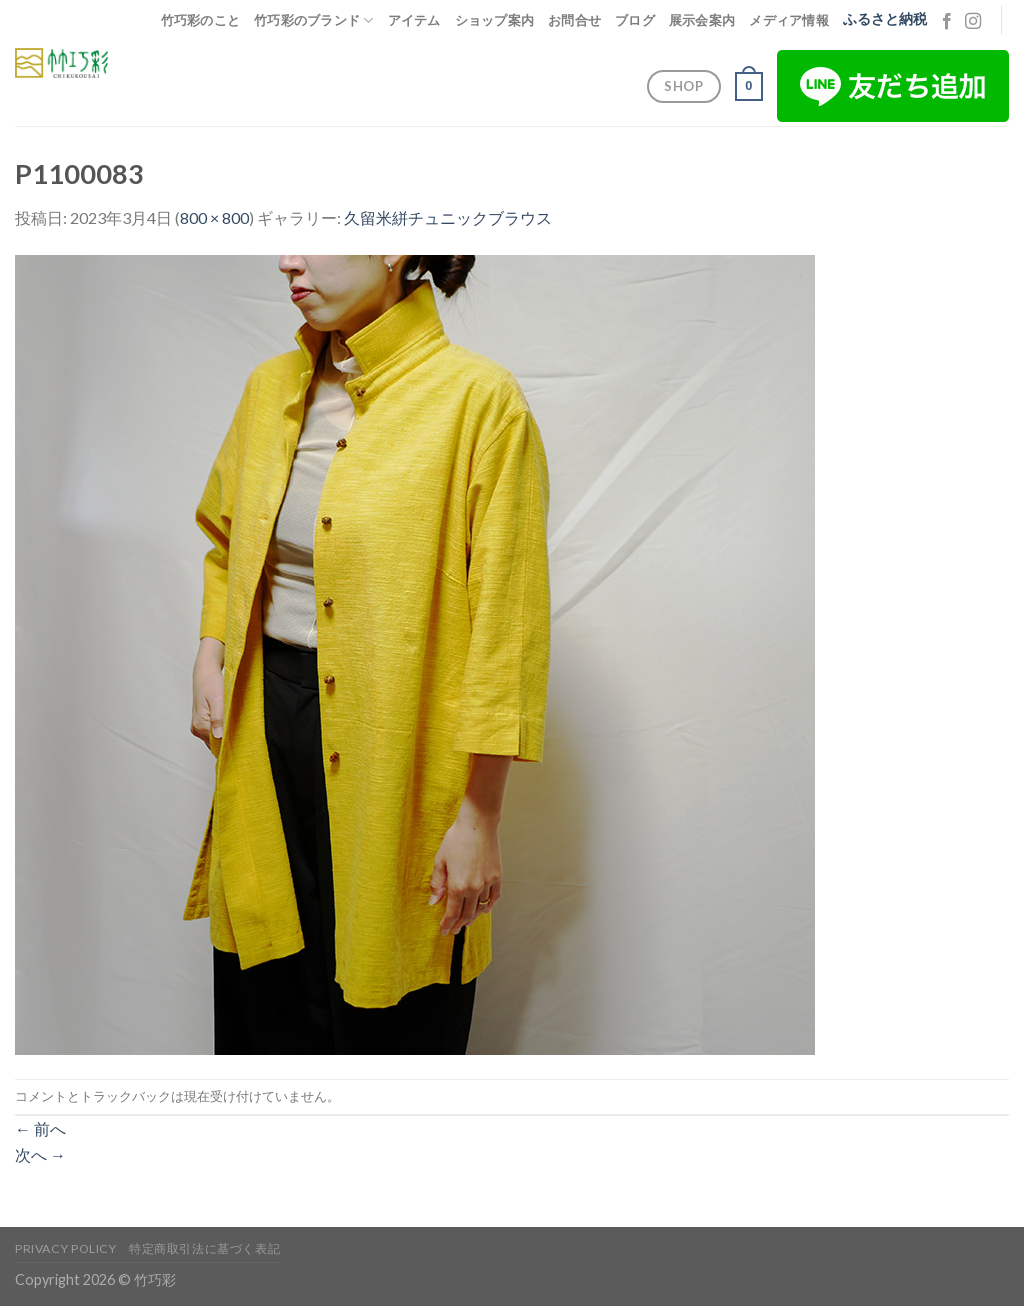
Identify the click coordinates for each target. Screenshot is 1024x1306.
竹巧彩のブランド (314, 20)
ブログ (635, 20)
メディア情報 (789, 20)
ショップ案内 (495, 20)
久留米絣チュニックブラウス (448, 217)
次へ (40, 1154)
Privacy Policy (66, 1248)
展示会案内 (702, 20)
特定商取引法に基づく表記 (204, 1248)
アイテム (414, 20)
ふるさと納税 (885, 19)
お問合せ (574, 20)
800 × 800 (214, 217)
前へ (40, 1128)
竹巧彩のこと (201, 20)
